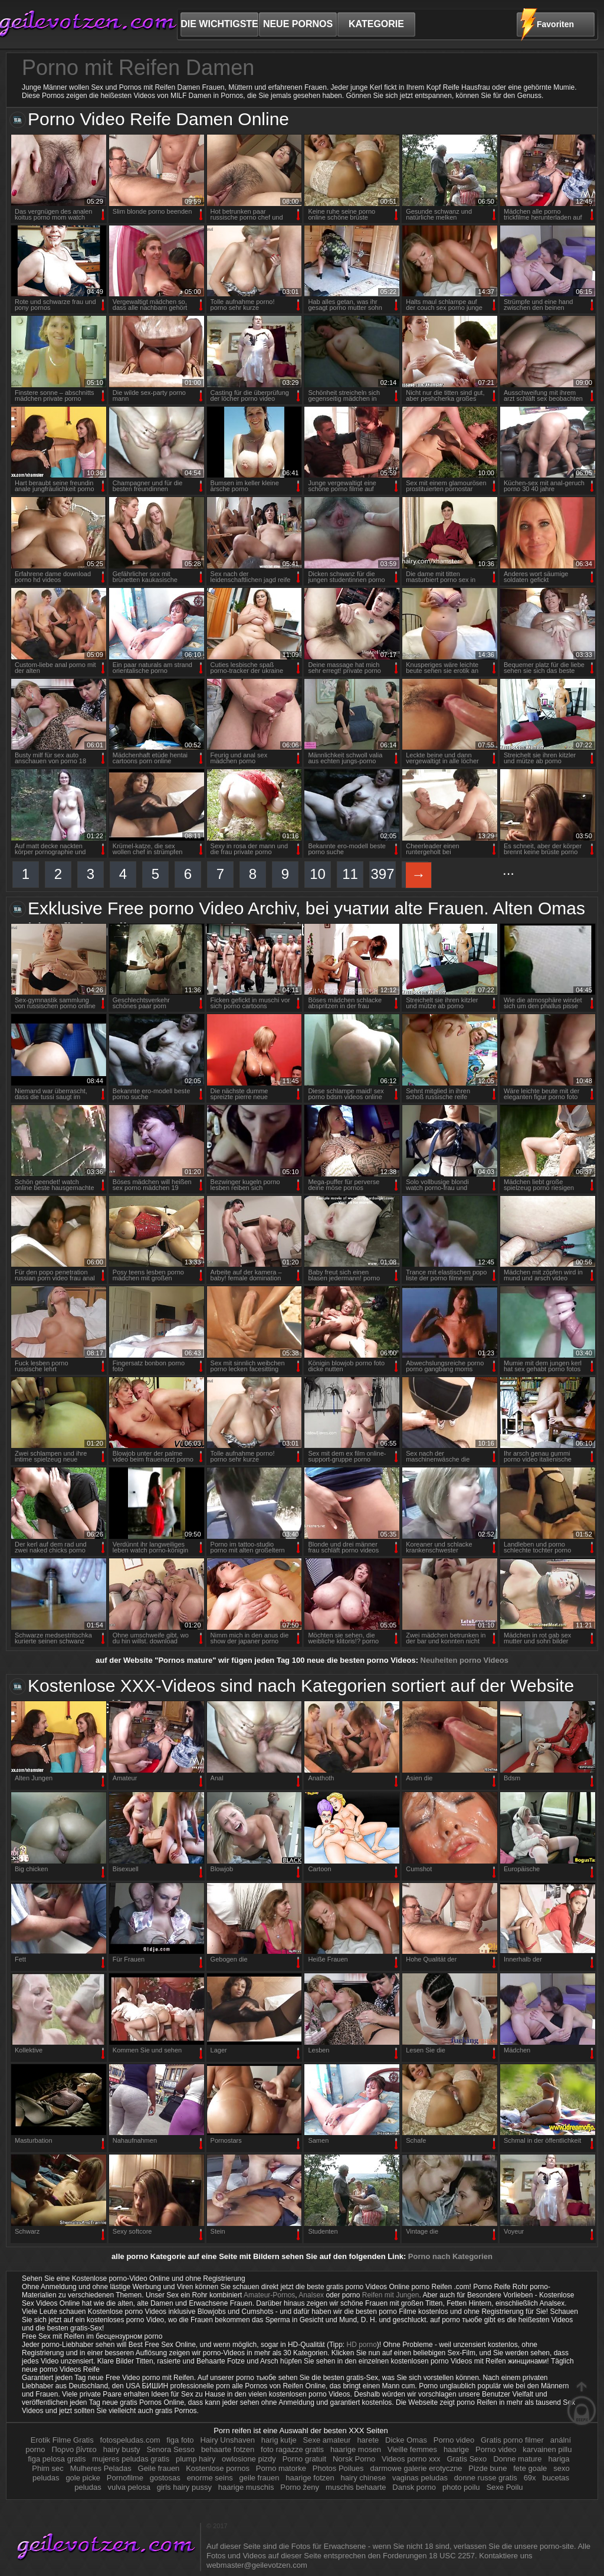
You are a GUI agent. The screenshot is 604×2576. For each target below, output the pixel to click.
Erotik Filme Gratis (62, 2440)
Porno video (455, 2440)
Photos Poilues (338, 2468)
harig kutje (279, 2440)
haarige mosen (355, 2449)
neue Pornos (298, 24)
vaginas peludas (420, 2477)
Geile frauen (160, 2468)
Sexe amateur (327, 2440)
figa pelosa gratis (57, 2458)
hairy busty (121, 2449)
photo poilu (461, 2487)
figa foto (179, 2440)
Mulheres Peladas (102, 2468)
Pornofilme (125, 2477)
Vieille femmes (412, 2449)
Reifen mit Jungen (390, 2295)
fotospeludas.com (130, 2440)
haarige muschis (246, 2487)
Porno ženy (299, 2487)
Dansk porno (415, 2487)
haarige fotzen (309, 2477)
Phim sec (48, 2468)
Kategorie (376, 24)
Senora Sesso (170, 2449)
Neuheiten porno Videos (464, 1660)
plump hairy (195, 2458)
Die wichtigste (219, 24)
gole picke (82, 2477)
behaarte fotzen (227, 2449)
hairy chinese (363, 2477)
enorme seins (210, 2477)
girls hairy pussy (184, 2487)
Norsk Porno (355, 2458)
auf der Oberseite (581, 2403)
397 (382, 874)
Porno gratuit (306, 2458)
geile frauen (259, 2477)
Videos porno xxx (412, 2458)
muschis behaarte (356, 2487)
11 (350, 874)
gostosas (165, 2477)
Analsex (311, 2295)
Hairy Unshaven (227, 2440)
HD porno (362, 2344)
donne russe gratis (485, 2477)
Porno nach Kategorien (450, 2256)
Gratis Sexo (468, 2458)
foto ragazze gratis (292, 2449)
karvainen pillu (547, 2449)
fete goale (530, 2468)
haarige (456, 2449)
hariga (558, 2458)
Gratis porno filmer (513, 2440)
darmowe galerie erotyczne (416, 2468)
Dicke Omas (406, 2440)
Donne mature (517, 2458)
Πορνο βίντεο (75, 2449)
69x (530, 2477)
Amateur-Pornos (269, 2295)
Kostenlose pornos (218, 2468)
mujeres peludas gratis (130, 2458)
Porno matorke (281, 2468)
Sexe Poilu (504, 2487)
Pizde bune (487, 2468)
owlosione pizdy (249, 2458)
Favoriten (555, 24)
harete (368, 2440)
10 (318, 874)
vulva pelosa (129, 2487)
